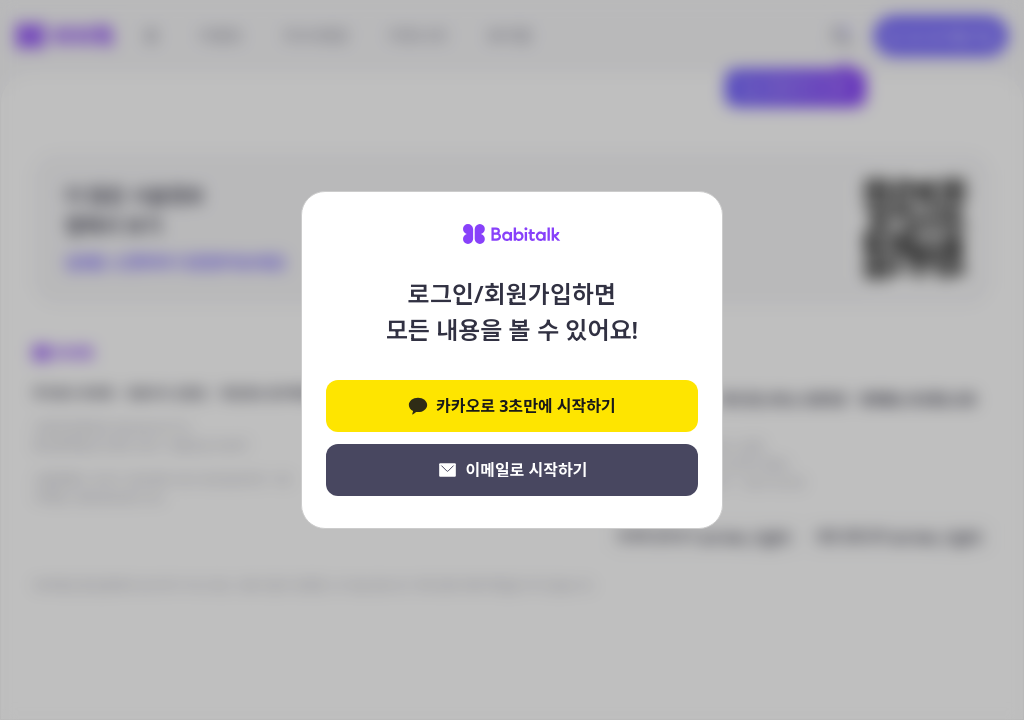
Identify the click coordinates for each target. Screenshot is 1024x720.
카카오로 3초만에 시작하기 (511, 406)
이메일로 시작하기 (512, 470)
